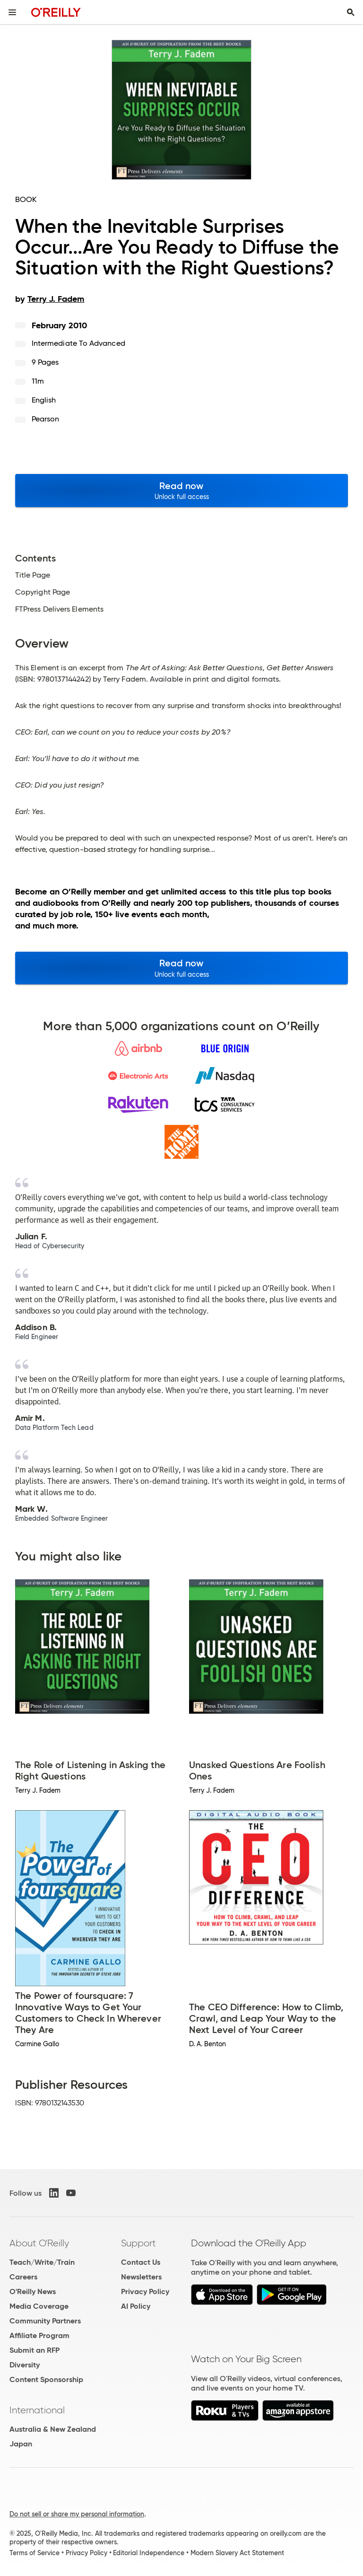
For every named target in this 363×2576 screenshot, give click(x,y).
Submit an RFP (34, 2350)
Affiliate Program (39, 2335)
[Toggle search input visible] (350, 12)
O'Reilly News (32, 2291)
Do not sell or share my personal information (76, 2514)
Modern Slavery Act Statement (237, 2553)
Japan (20, 2444)
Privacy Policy (145, 2291)
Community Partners (45, 2321)
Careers (23, 2277)
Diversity (24, 2365)
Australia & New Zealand (52, 2429)
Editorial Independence (148, 2553)
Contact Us (140, 2262)
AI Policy (135, 2306)
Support (138, 2243)
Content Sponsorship (46, 2379)
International (37, 2410)
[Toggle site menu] (12, 12)
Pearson (46, 418)
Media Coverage (39, 2306)
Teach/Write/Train (42, 2262)
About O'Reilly (39, 2243)
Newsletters (141, 2277)
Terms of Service (34, 2553)
